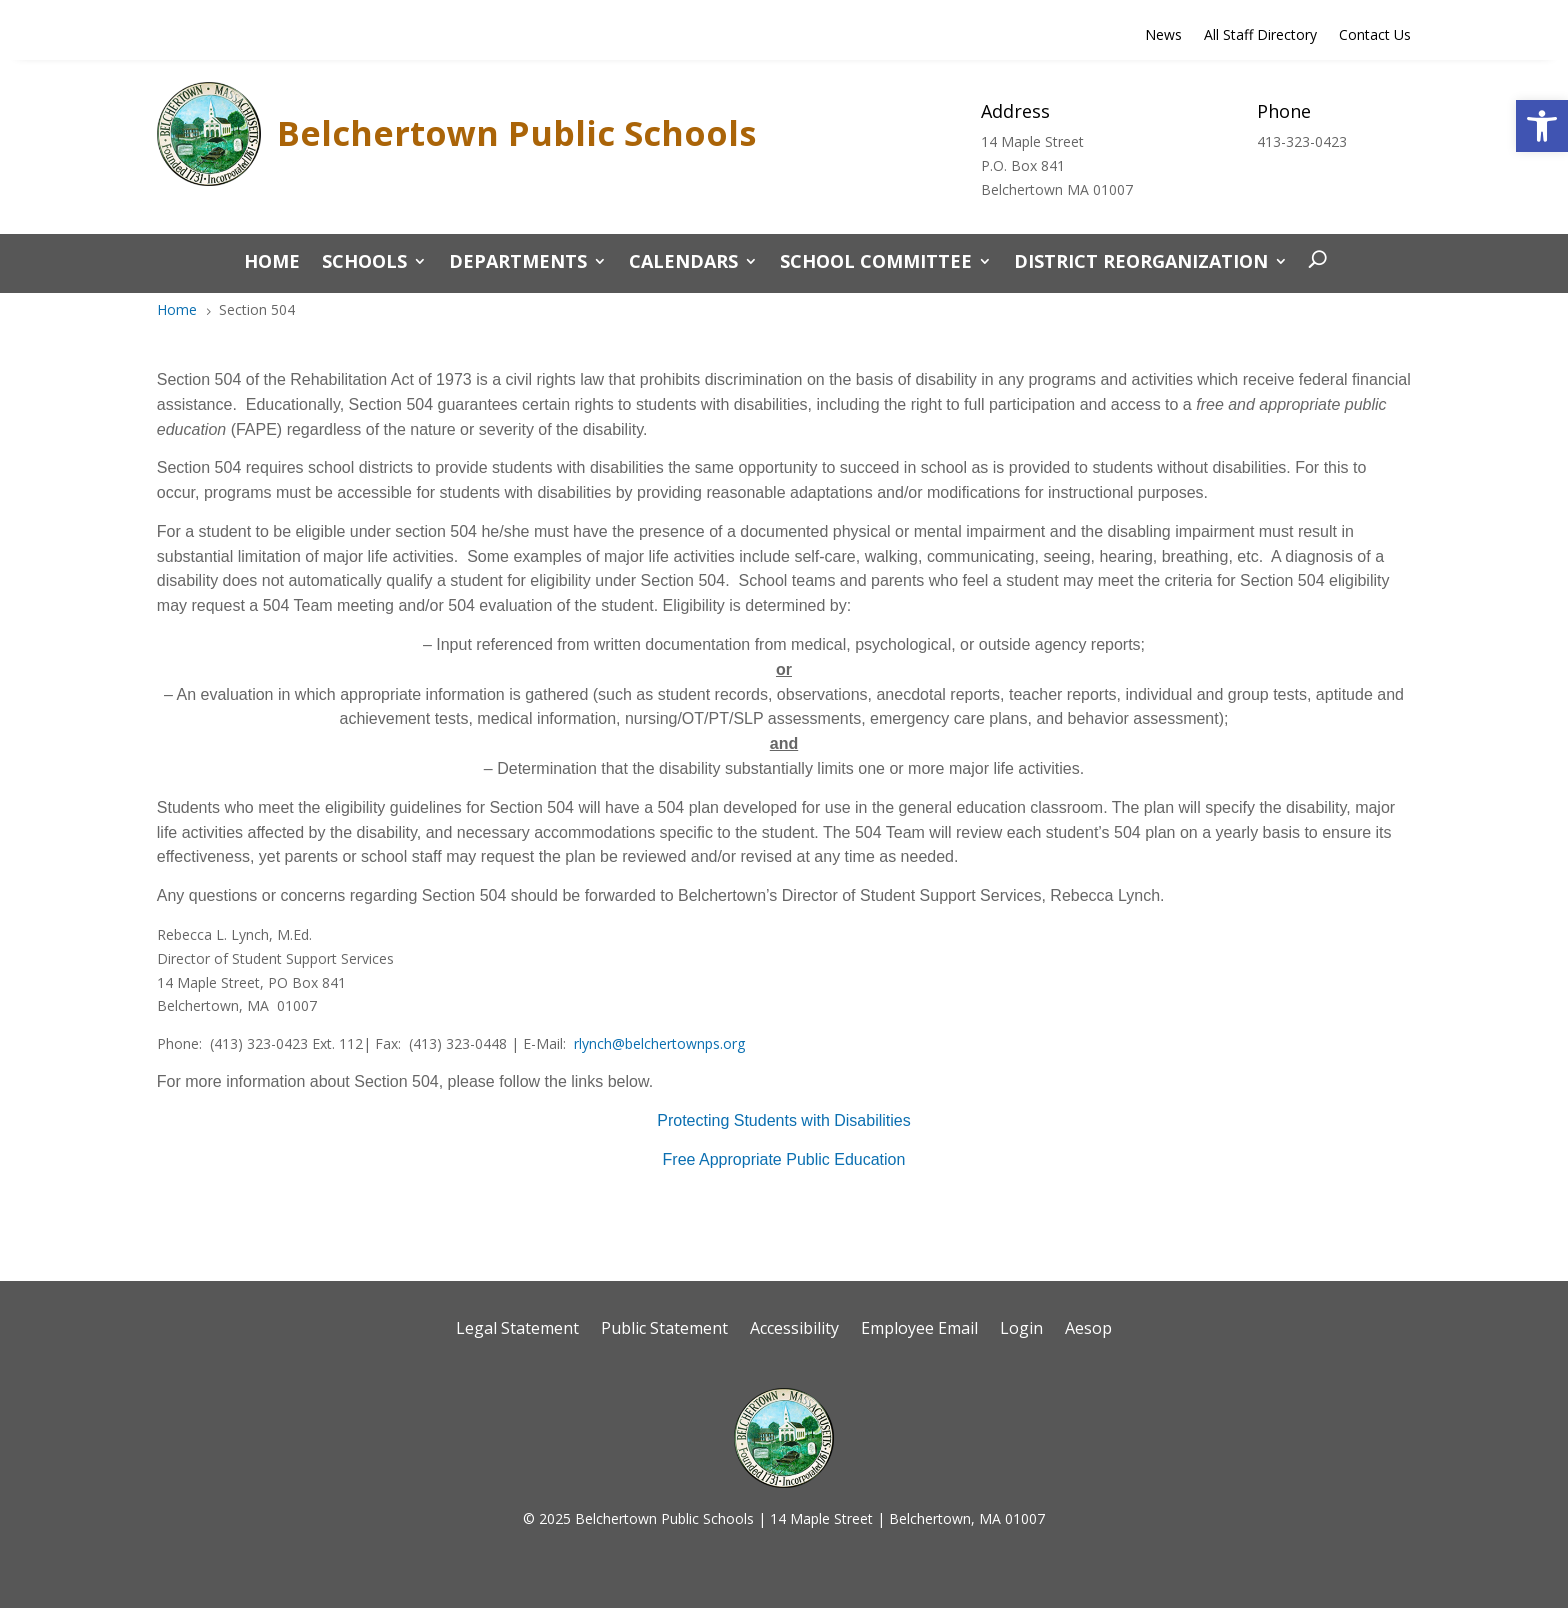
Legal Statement (517, 1330)
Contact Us (1375, 36)
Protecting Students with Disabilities (783, 1120)
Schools (364, 263)
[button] (1542, 126)
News (1163, 36)
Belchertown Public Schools (516, 133)
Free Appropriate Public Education (784, 1159)
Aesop (1088, 1330)
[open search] (1312, 261)
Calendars (683, 263)
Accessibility (794, 1330)
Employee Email (919, 1330)
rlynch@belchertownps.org (659, 1043)
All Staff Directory (1260, 36)
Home (272, 263)
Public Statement (664, 1330)
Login (1021, 1330)
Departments (518, 263)
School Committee (876, 263)
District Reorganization (1141, 263)
